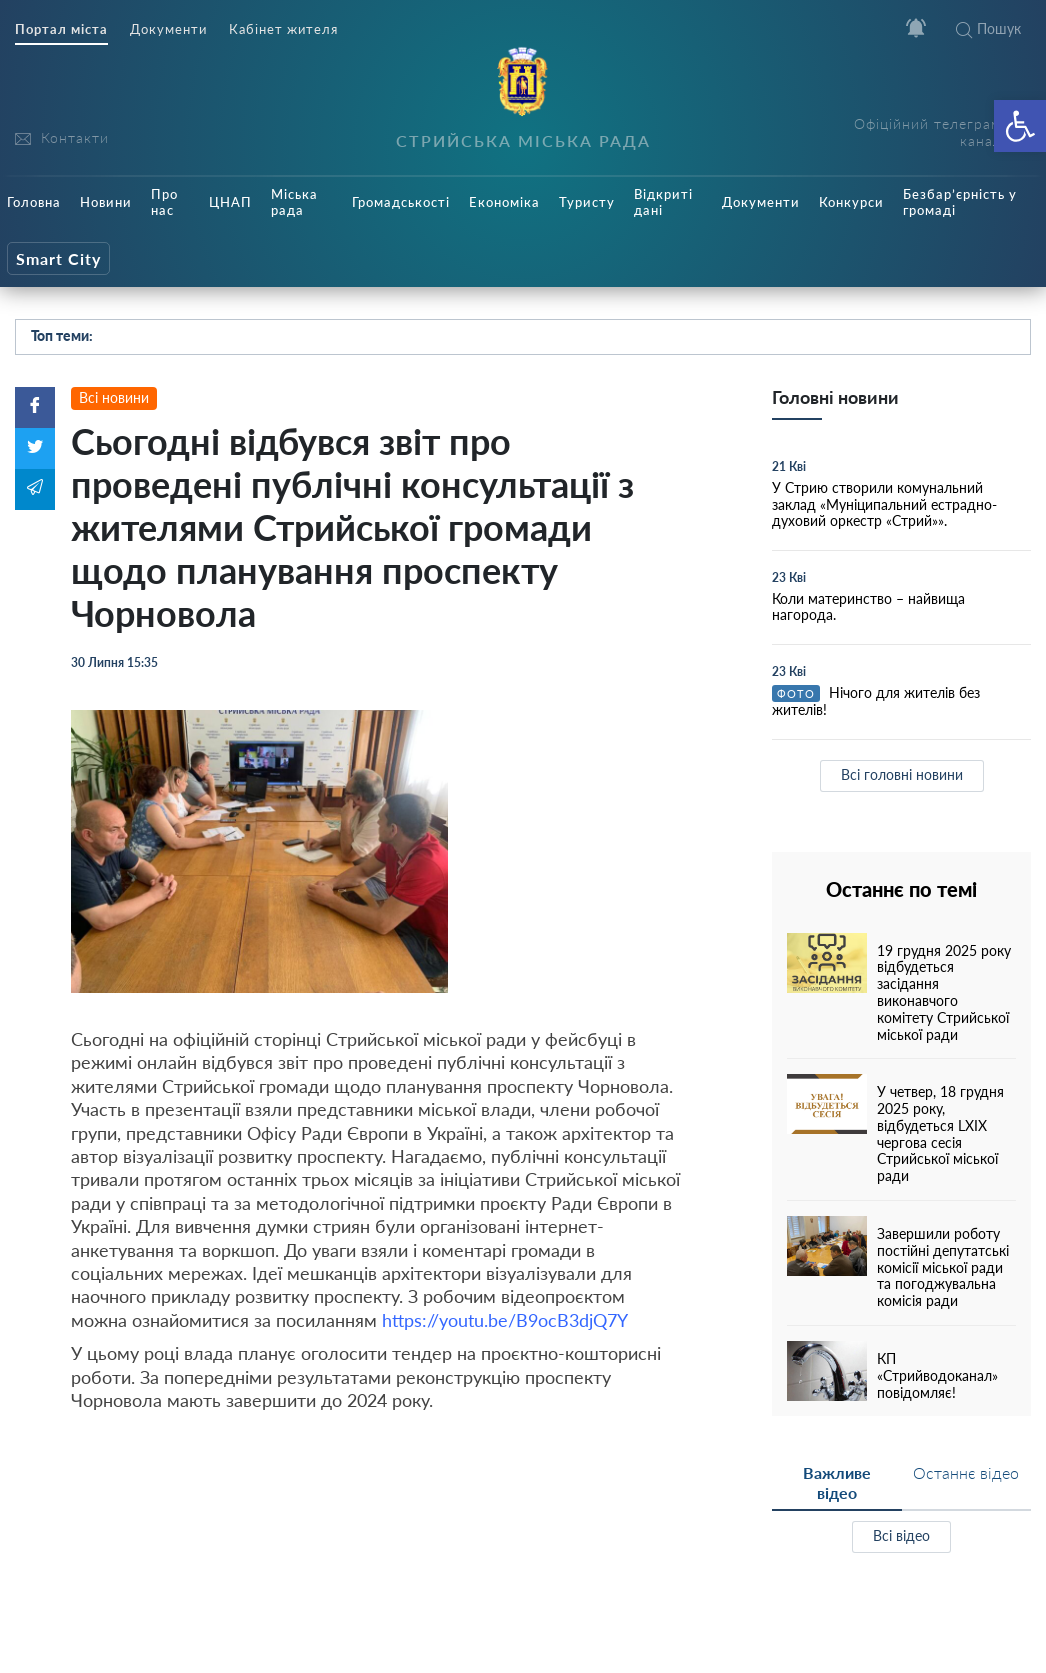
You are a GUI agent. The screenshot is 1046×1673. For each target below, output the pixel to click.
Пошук (988, 28)
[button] (1020, 126)
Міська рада (294, 202)
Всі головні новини (902, 774)
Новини (106, 202)
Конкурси (851, 202)
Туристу (587, 202)
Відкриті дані (663, 202)
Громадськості (401, 202)
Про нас (164, 202)
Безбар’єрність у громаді (960, 202)
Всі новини (114, 397)
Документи (168, 29)
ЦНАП (230, 202)
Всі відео (901, 1535)
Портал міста (61, 29)
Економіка (504, 202)
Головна (34, 202)
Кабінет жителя (283, 29)
